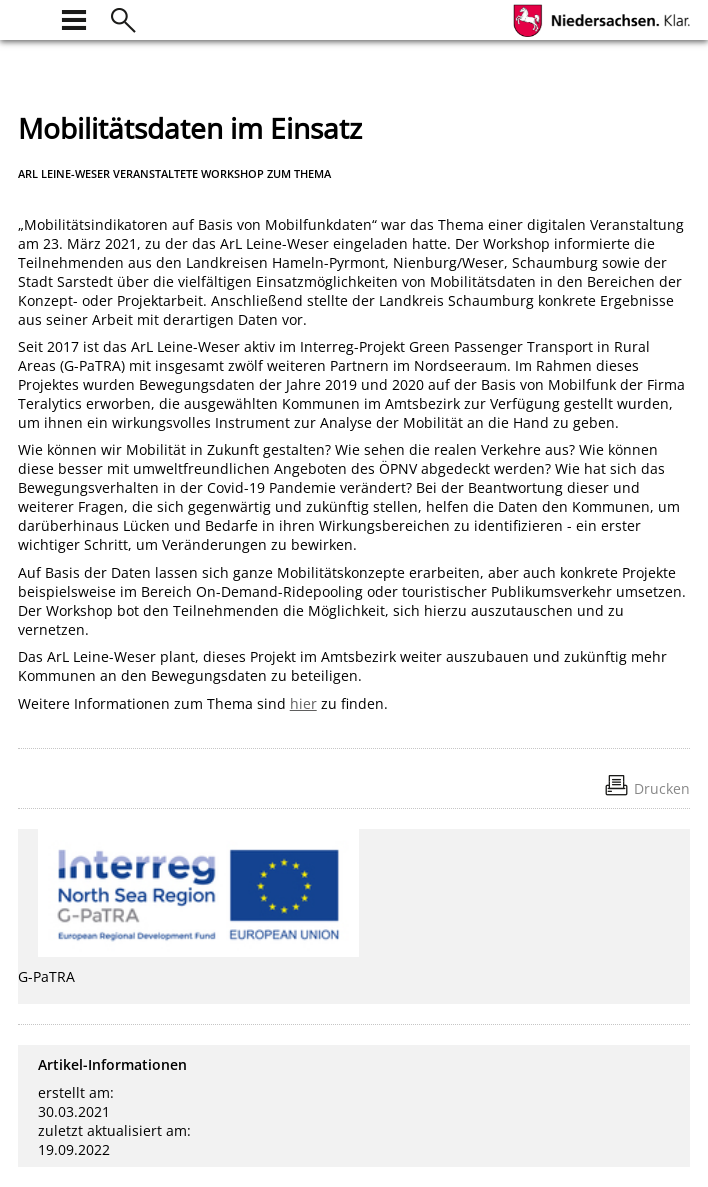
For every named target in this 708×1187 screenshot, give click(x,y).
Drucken (662, 788)
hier (303, 703)
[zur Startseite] (30, 17)
